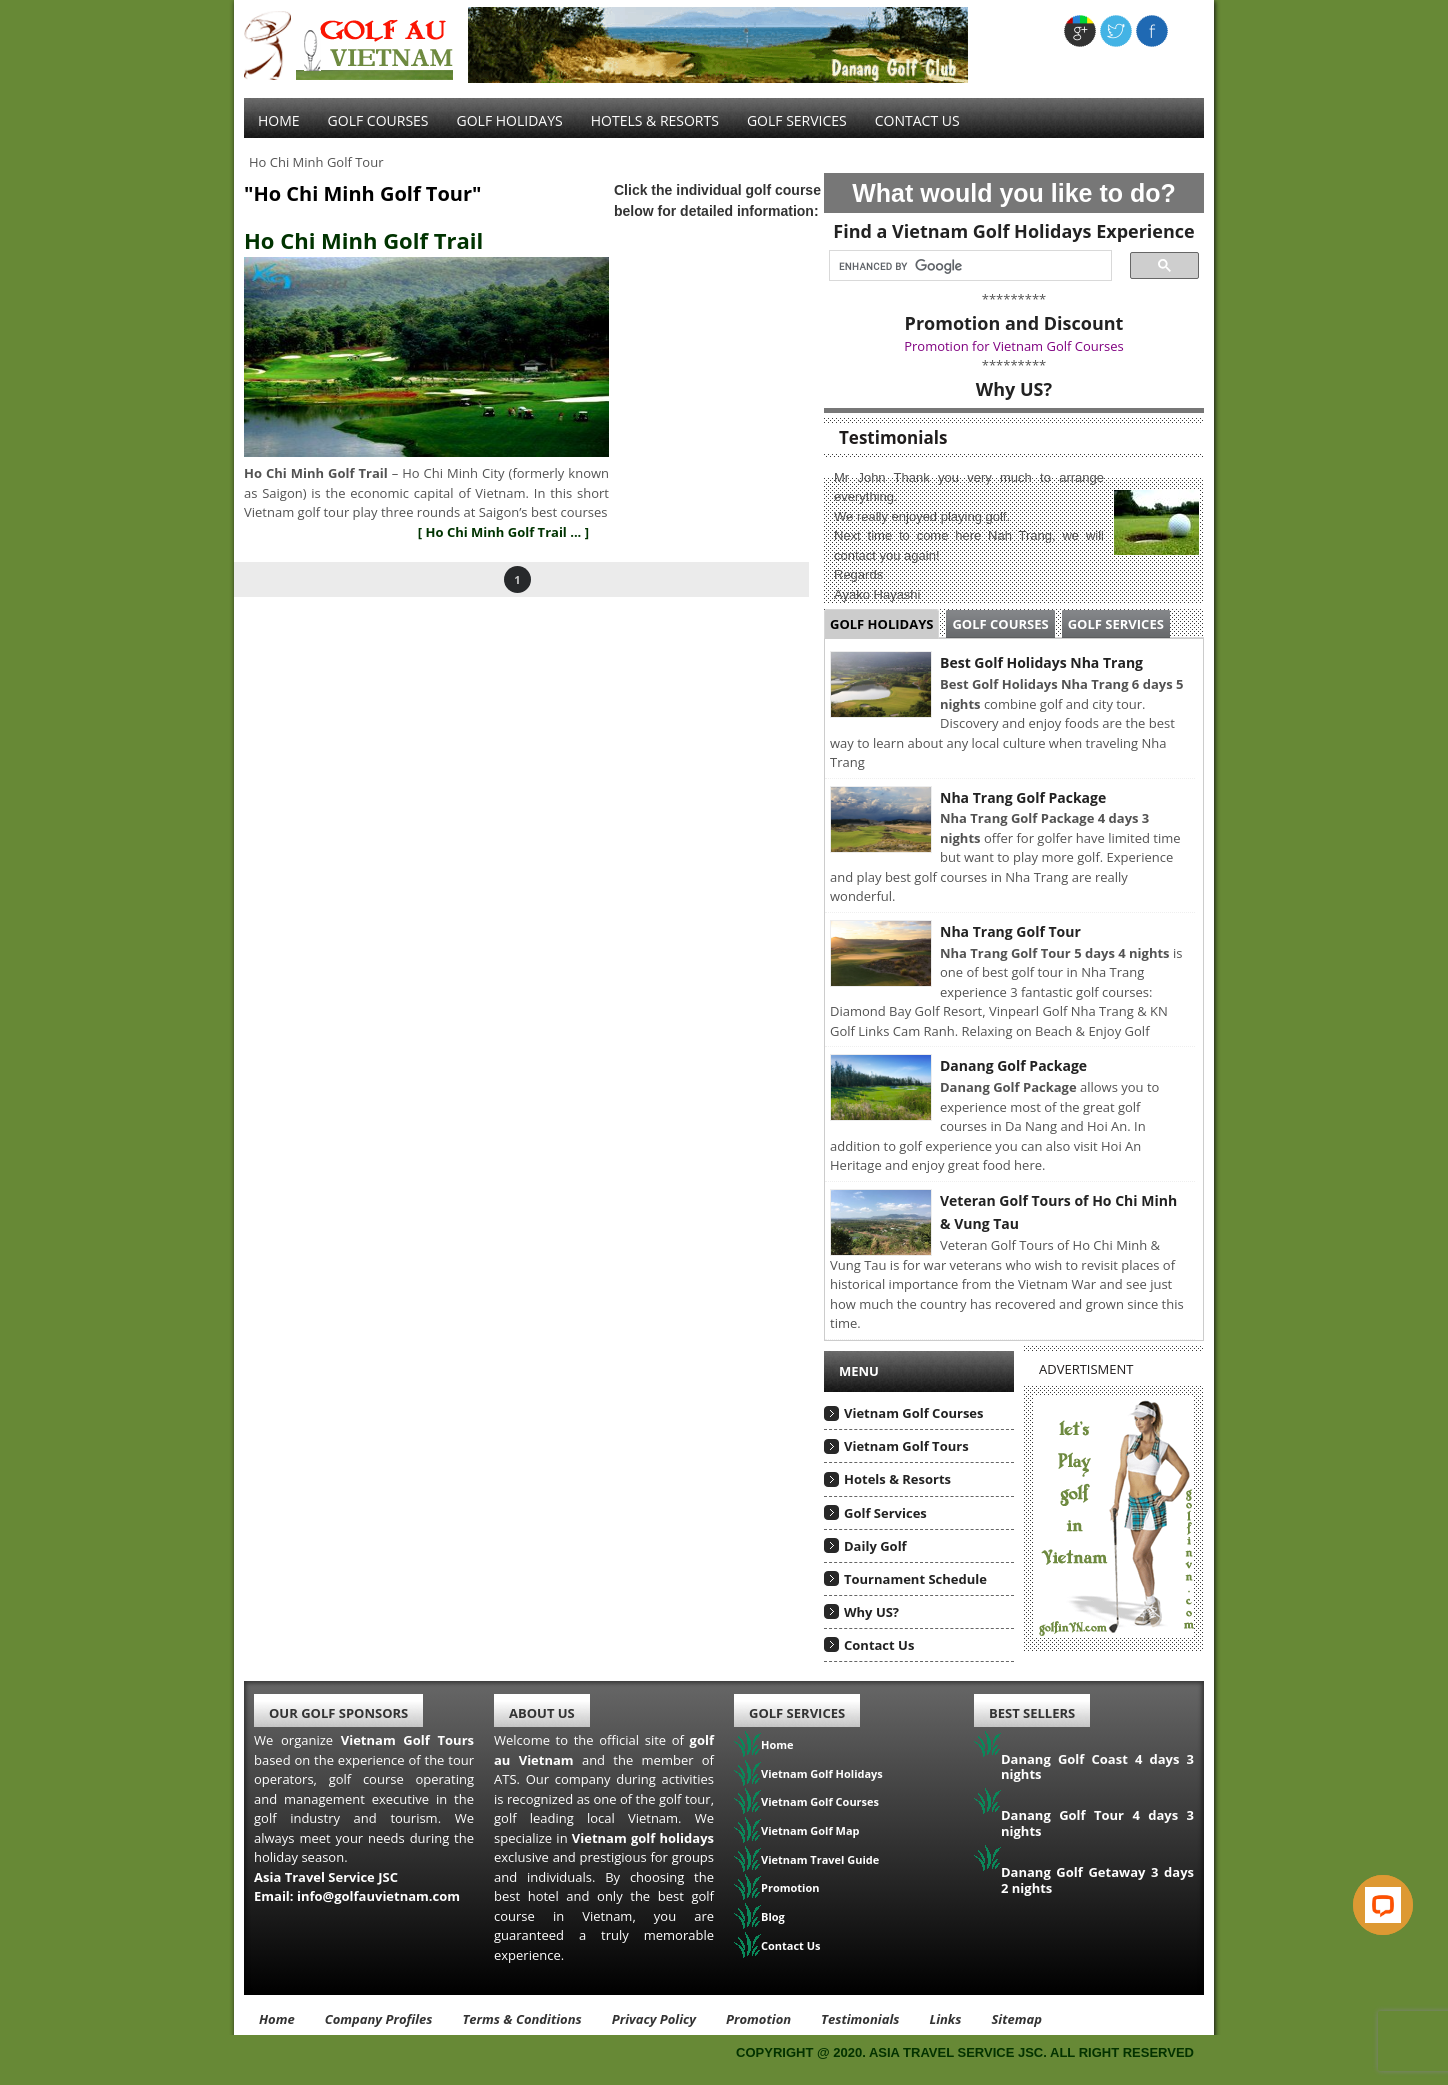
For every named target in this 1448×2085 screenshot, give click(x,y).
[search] (964, 266)
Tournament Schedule (915, 1579)
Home (279, 120)
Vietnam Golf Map (810, 1830)
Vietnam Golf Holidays (822, 1773)
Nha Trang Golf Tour (1010, 931)
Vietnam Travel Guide (820, 1859)
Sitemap (1016, 2019)
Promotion (790, 1887)
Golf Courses (378, 120)
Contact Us (917, 120)
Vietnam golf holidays (643, 1838)
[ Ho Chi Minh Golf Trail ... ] (503, 532)
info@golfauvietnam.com (378, 1896)
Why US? (871, 1612)
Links (945, 2019)
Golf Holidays (510, 120)
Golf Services (1116, 624)
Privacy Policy (654, 2019)
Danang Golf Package (1013, 1065)
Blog (773, 1916)
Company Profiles (379, 2019)
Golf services (797, 120)
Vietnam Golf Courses (914, 1413)
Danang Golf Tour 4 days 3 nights (1097, 1823)
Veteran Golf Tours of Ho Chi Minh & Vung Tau (1058, 1212)
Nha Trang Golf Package (1023, 797)
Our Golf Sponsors (338, 1713)
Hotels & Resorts (655, 120)
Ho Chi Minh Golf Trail (363, 240)
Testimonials (860, 2019)
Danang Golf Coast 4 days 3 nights (1097, 1767)
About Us (542, 1713)
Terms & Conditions (521, 2019)
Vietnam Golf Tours (906, 1446)
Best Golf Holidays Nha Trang (1041, 662)
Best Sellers (1032, 1713)
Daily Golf (875, 1546)
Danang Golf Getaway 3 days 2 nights (1097, 1880)
